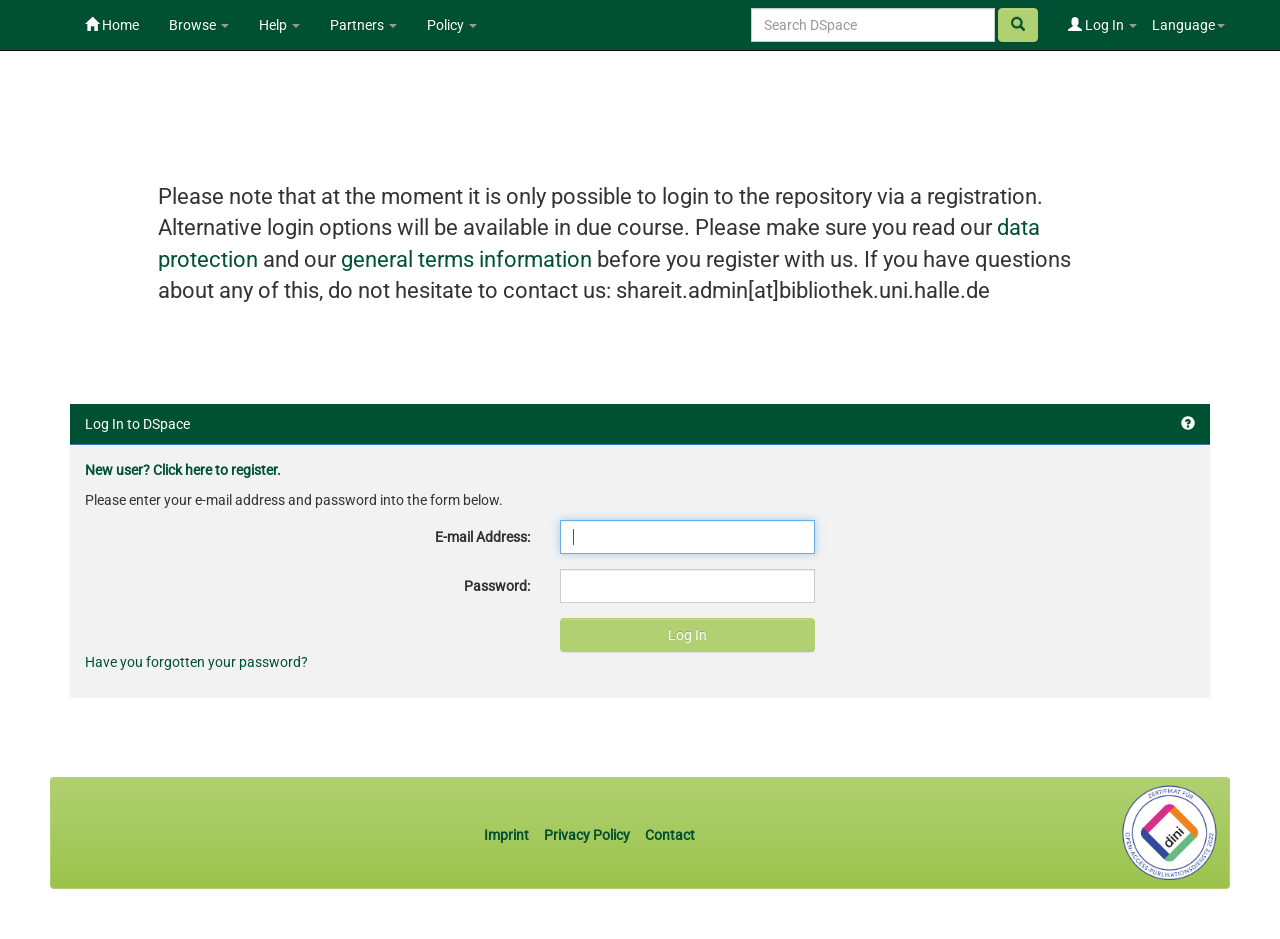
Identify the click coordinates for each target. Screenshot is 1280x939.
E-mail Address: (482, 537)
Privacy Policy (587, 835)
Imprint (508, 835)
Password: (497, 586)
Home (112, 25)
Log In (1102, 25)
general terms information (466, 259)
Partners (363, 25)
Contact (670, 835)
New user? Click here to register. (183, 470)
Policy (452, 25)
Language (1188, 25)
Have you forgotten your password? (196, 662)
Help (279, 25)
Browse (199, 25)
